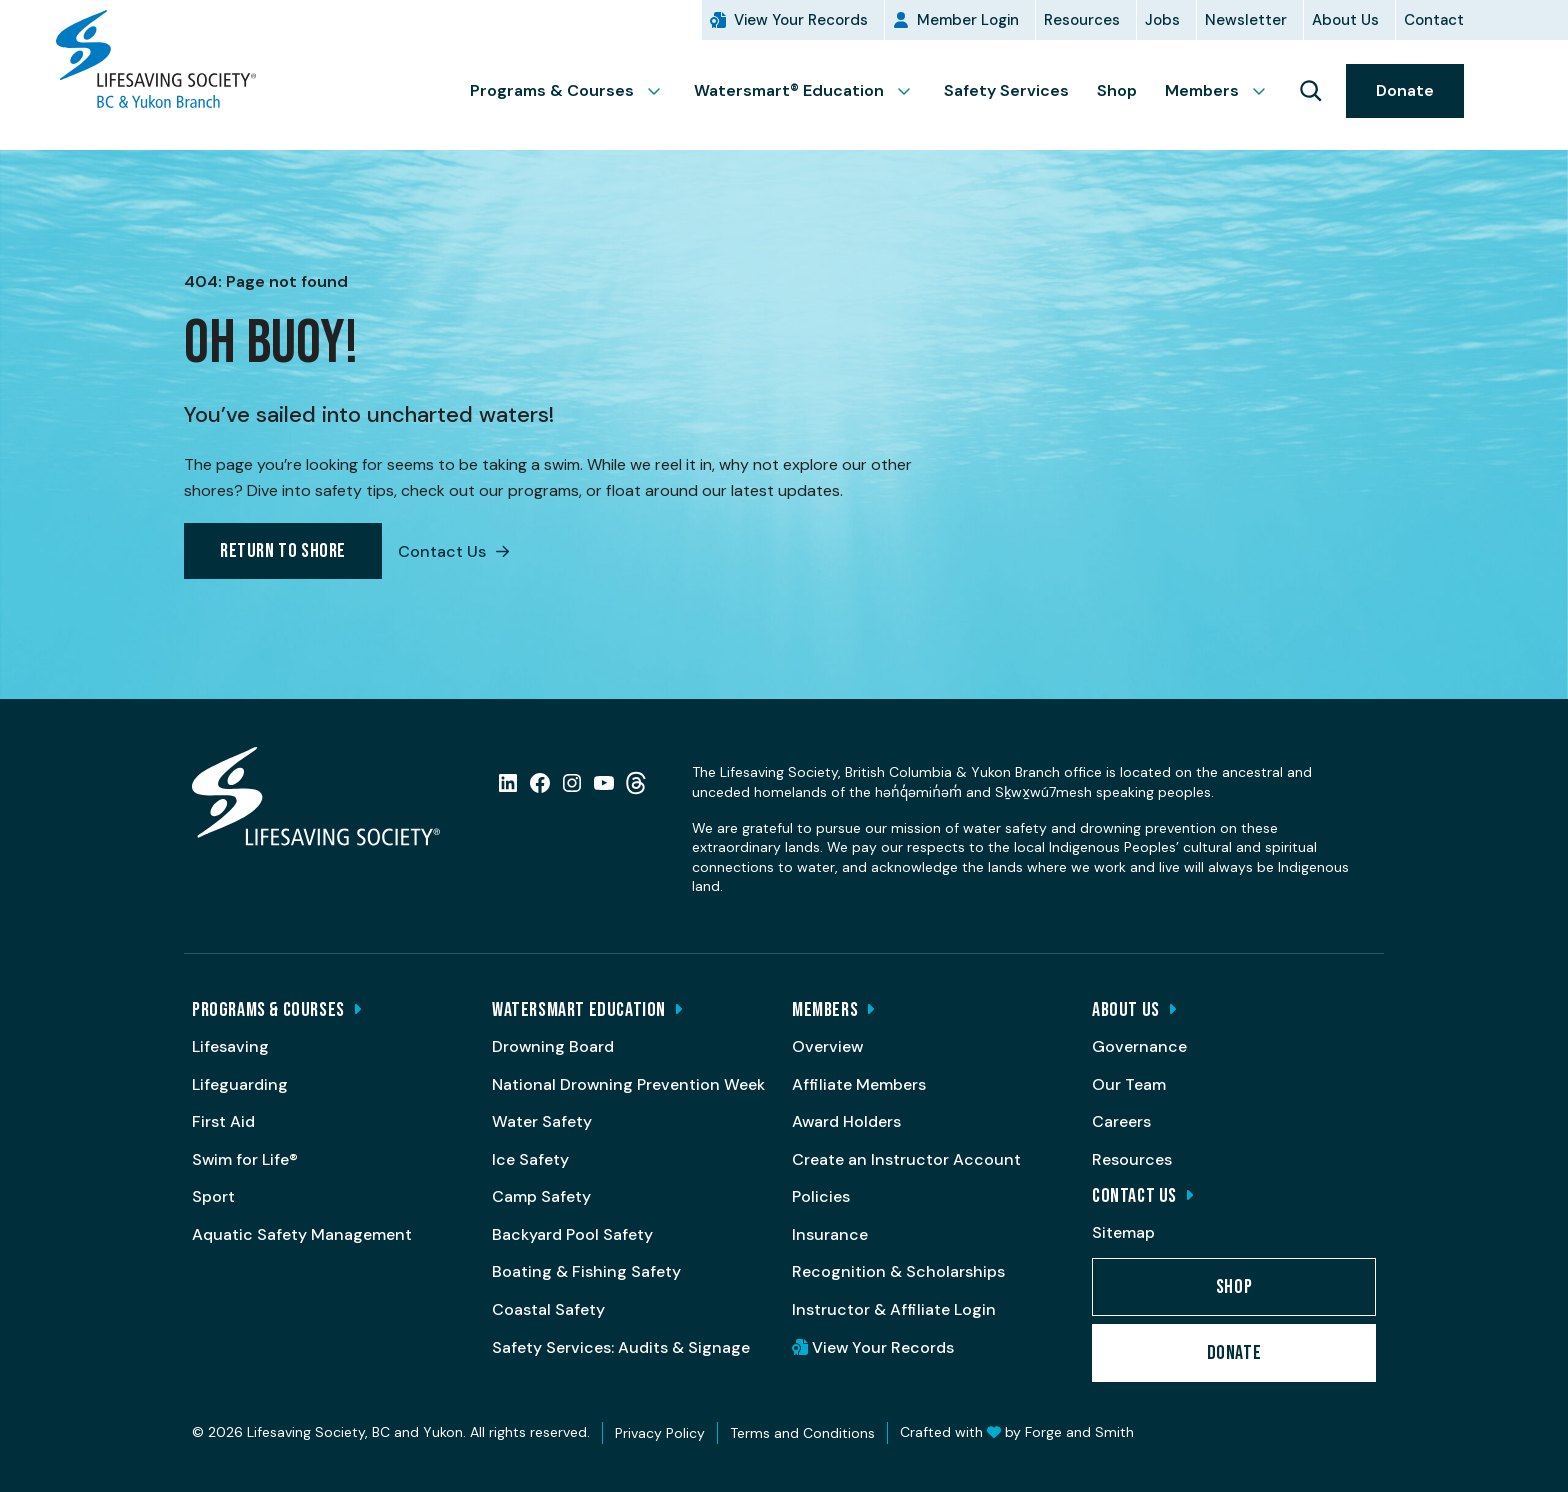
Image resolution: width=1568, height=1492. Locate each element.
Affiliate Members (859, 1084)
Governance (1139, 1046)
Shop (1117, 90)
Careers (1121, 1121)
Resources (1082, 20)
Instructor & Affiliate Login (894, 1309)
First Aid (223, 1121)
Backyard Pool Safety (572, 1234)
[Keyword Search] (1310, 91)
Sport (213, 1196)
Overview (827, 1046)
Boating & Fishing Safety (586, 1271)
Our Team (1129, 1084)
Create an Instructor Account (906, 1159)
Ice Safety (530, 1159)
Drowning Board (553, 1046)
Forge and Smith (1079, 1432)
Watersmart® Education (789, 90)
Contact (1434, 20)
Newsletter (1246, 20)
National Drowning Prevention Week (628, 1084)
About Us (1345, 20)
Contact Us (453, 551)
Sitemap (1123, 1232)
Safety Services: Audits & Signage (621, 1347)
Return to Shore (283, 551)
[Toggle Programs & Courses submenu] (662, 91)
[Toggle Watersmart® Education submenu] (912, 91)
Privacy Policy (660, 1433)
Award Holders (846, 1121)
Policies (821, 1196)
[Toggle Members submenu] (1267, 91)
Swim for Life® (245, 1159)
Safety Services (1006, 90)
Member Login (968, 20)
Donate (1405, 90)
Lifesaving (230, 1046)
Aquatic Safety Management (302, 1234)
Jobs (1162, 20)
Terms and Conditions (802, 1433)
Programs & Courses (552, 90)
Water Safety (542, 1121)
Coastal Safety (548, 1309)
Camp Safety (541, 1196)
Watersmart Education (579, 1010)
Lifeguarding (240, 1084)
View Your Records (801, 20)
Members (1202, 90)
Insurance (830, 1234)
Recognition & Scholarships (898, 1271)
